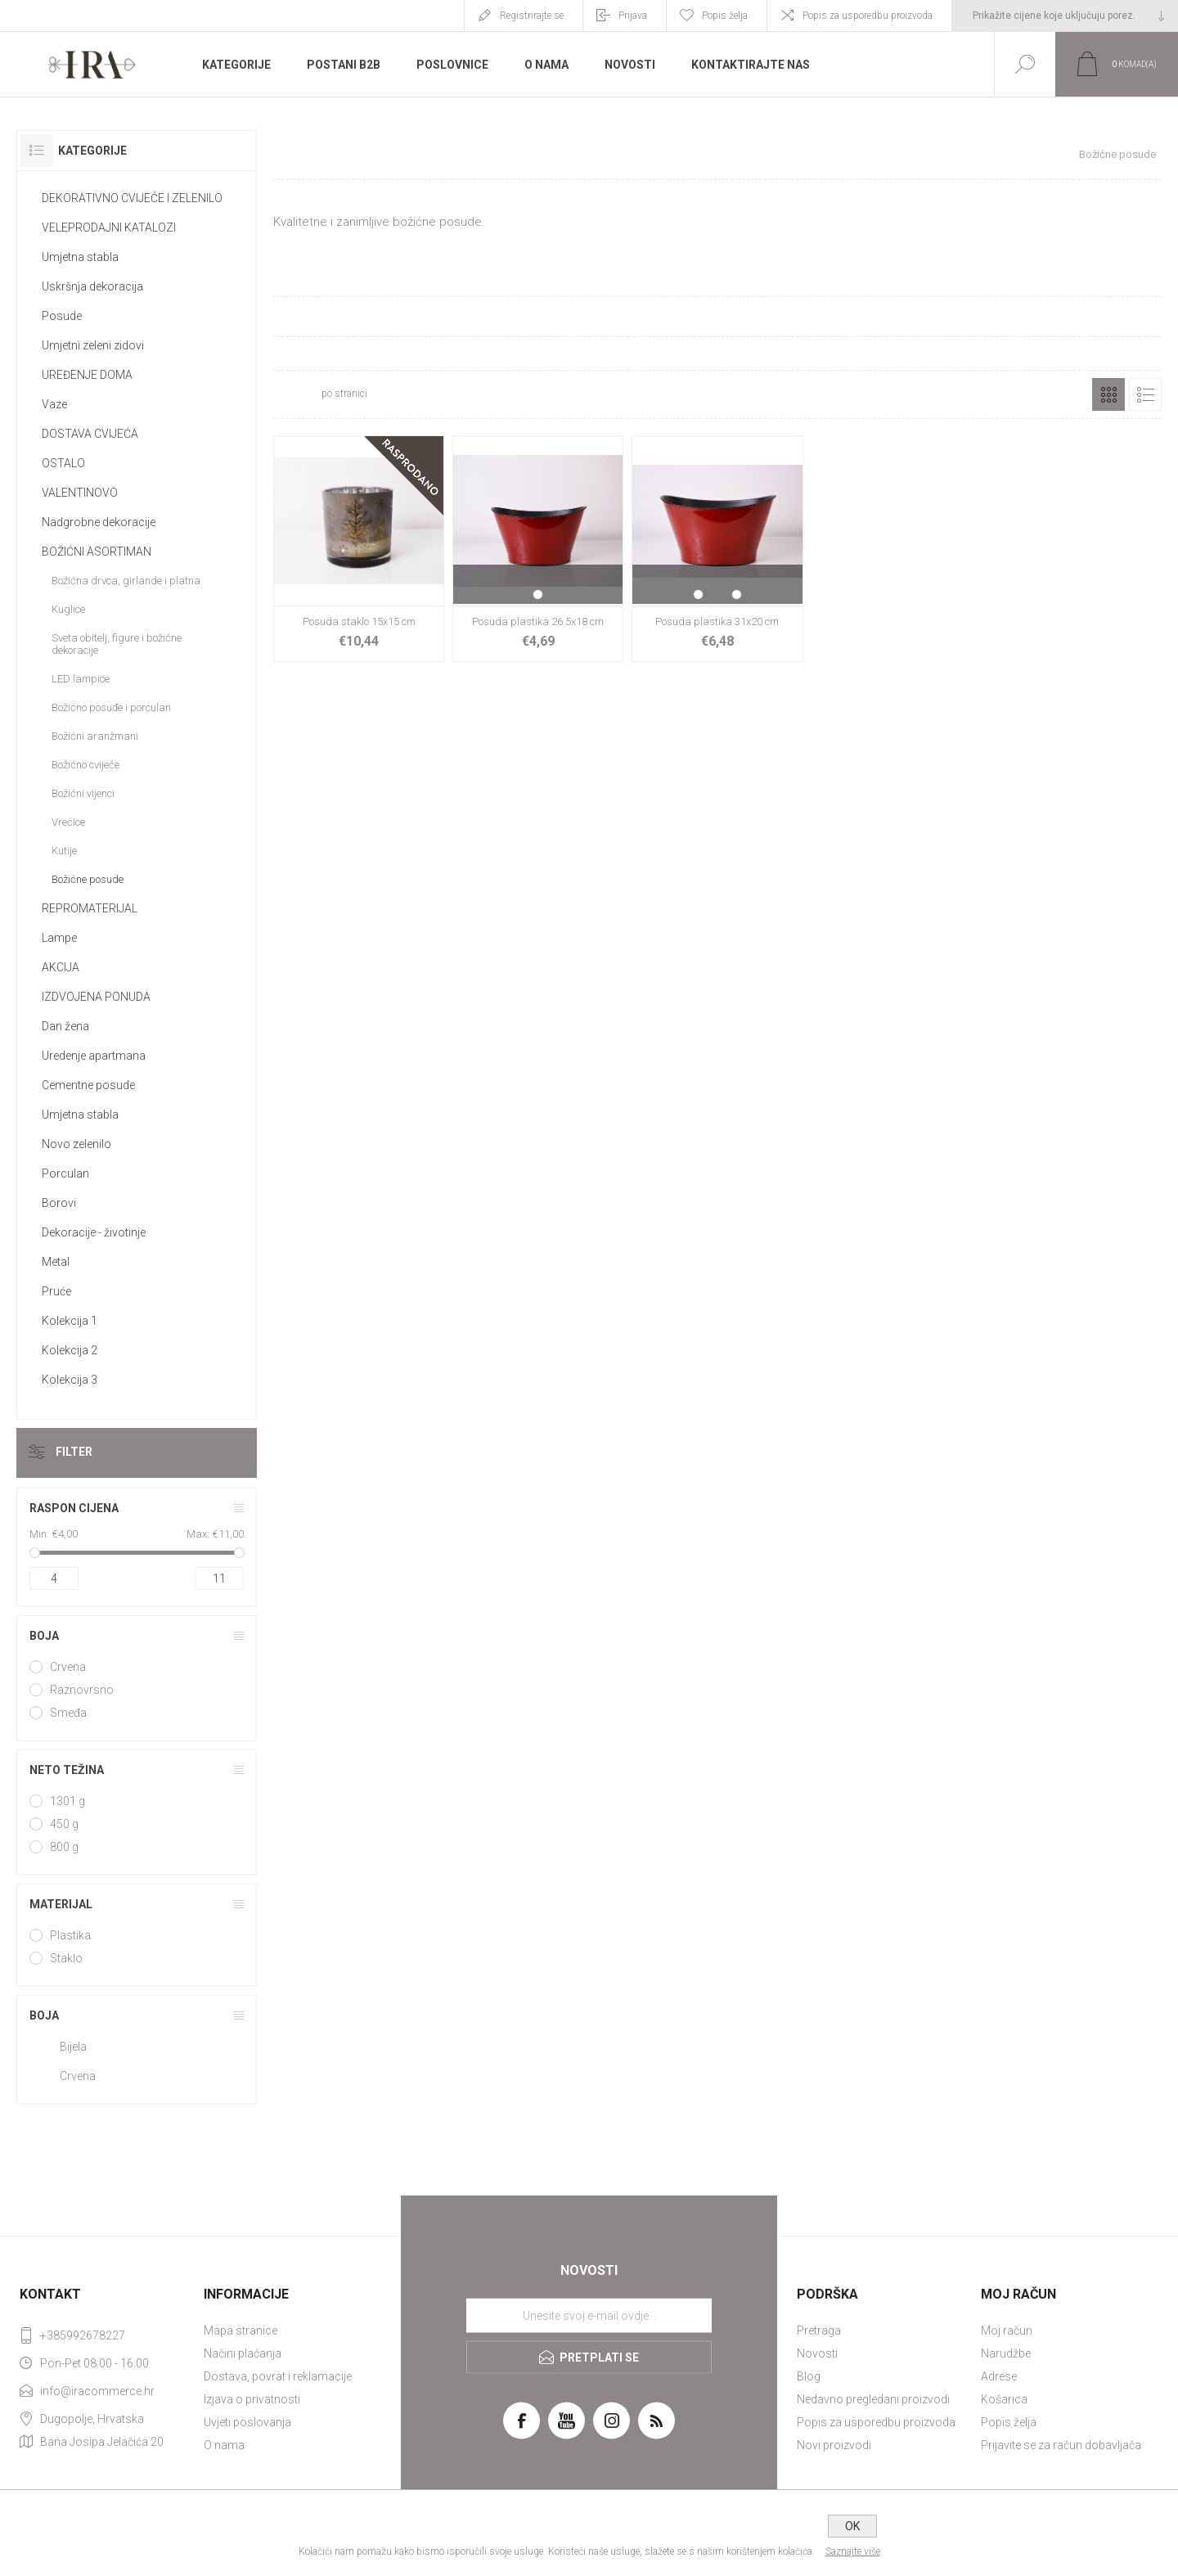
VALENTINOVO (80, 492)
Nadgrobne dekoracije (98, 522)
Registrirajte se (532, 15)
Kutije (64, 850)
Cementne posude (88, 1085)
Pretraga (819, 2330)
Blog (809, 2376)
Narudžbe (1006, 2353)
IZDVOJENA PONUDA (96, 996)
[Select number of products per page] (296, 394)
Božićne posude (88, 879)
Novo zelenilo (76, 1144)
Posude (62, 315)
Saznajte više (852, 2551)
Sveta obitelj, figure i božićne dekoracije (117, 644)
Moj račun (1006, 2330)
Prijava (632, 15)
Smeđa (68, 1712)
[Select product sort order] (480, 394)
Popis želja (1008, 2422)
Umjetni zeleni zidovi (93, 345)
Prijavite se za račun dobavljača (1061, 2445)
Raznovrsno (82, 1689)
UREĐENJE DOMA (87, 374)
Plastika (70, 1935)
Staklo (66, 1958)
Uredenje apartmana (94, 1055)
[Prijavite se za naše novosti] (589, 2316)
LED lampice (81, 679)
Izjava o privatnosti (252, 2399)
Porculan (65, 1173)
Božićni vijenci (83, 793)
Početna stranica (870, 154)
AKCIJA (60, 967)
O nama (224, 2445)
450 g (64, 1824)
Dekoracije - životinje (94, 1232)
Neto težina (66, 1770)
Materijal (60, 1904)
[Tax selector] (1065, 15)
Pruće (56, 1291)
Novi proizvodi (834, 2445)
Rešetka (1108, 394)
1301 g (67, 1801)
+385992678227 (82, 2335)
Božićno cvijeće (85, 765)
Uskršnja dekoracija (92, 286)
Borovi (59, 1202)
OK (852, 2526)
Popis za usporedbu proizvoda (868, 15)
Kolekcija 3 (69, 1379)
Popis (1145, 394)
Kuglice (68, 609)
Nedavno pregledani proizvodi (873, 2399)
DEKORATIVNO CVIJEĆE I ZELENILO (132, 198)
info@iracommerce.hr (97, 2391)
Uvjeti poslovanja (247, 2422)
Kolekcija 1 (69, 1320)
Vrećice (68, 822)
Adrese (999, 2376)
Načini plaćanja (242, 2353)
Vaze (54, 404)
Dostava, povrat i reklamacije (278, 2376)
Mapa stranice (240, 2330)
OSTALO (63, 463)
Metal (56, 1261)
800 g (64, 1846)
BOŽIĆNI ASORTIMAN (96, 551)
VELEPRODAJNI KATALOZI (109, 227)
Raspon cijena (74, 1508)
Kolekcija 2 (69, 1350)
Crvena (68, 1666)
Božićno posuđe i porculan (111, 707)
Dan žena (65, 1026)
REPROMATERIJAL (89, 908)
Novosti (817, 2353)
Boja (44, 1635)
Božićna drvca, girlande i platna (126, 580)
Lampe (59, 937)
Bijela (73, 2046)
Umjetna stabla (80, 256)
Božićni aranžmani (95, 736)
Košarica (1004, 2399)
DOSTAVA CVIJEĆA (90, 433)
